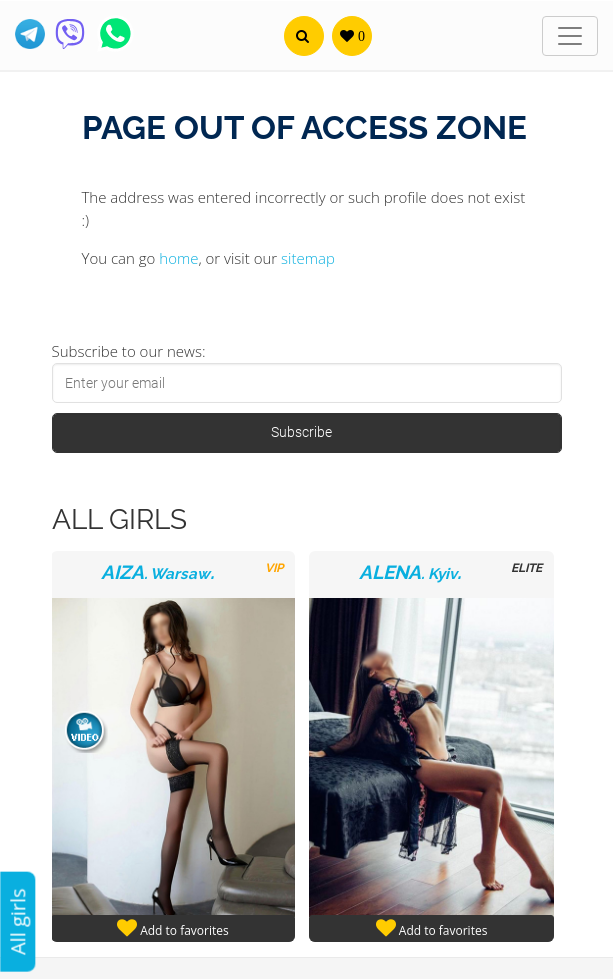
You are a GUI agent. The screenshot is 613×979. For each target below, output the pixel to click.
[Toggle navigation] (570, 36)
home (178, 258)
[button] (304, 36)
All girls (17, 921)
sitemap (308, 258)
